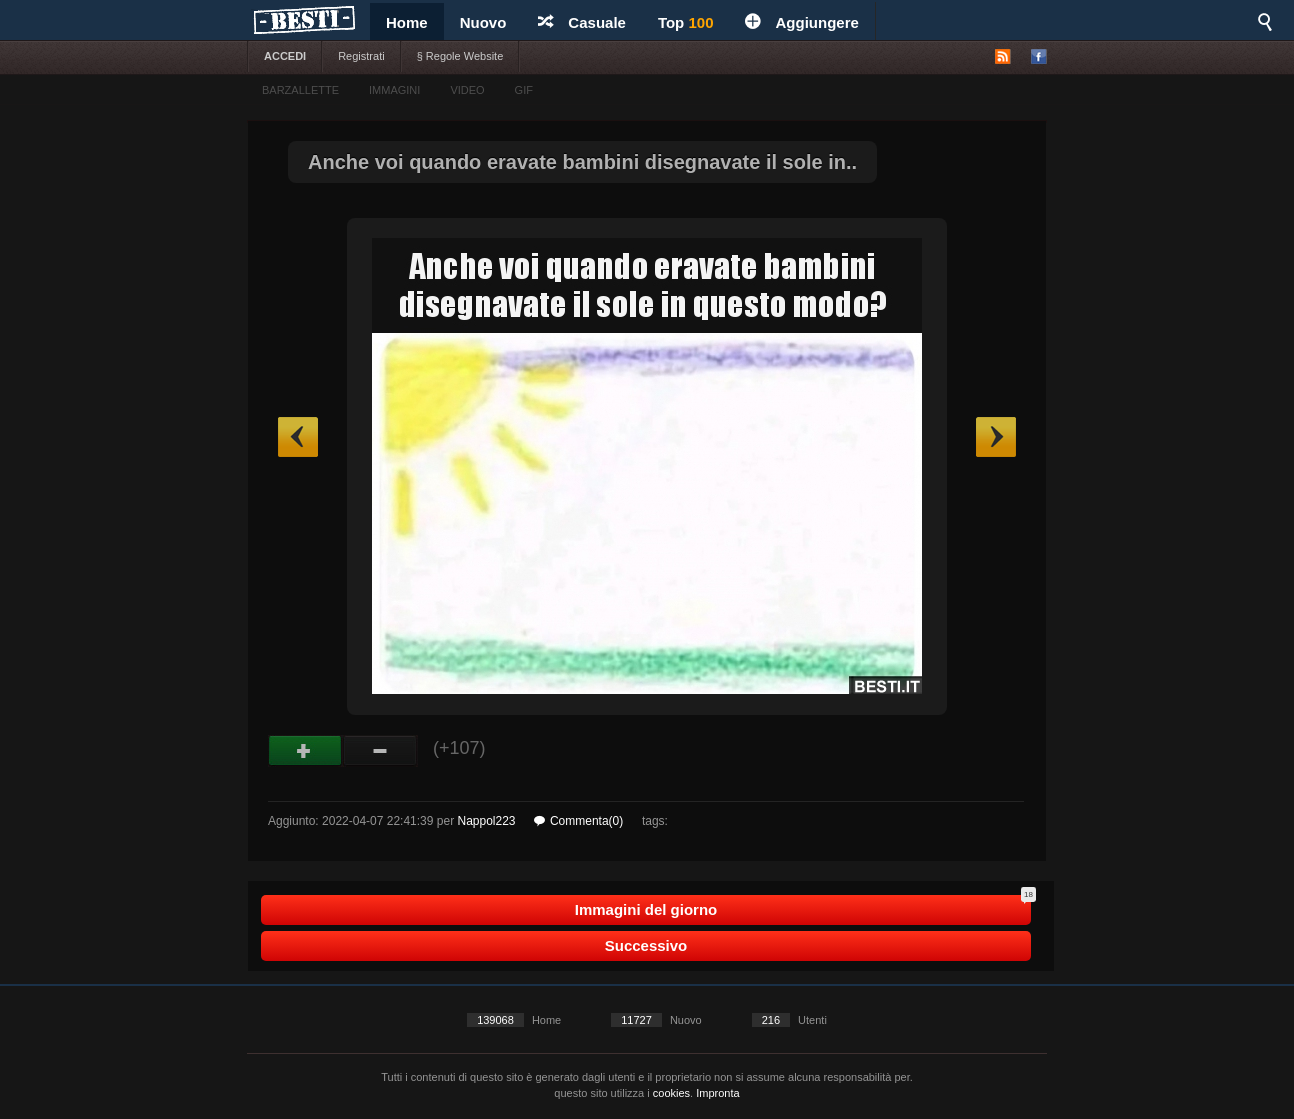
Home (407, 22)
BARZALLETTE (300, 90)
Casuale (582, 22)
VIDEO (467, 90)
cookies (671, 1093)
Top (686, 22)
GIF (524, 90)
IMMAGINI (394, 90)
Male (380, 751)
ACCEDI (285, 56)
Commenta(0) (578, 821)
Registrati (361, 56)
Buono (305, 751)
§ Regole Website (460, 56)
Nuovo (483, 22)
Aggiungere (801, 22)
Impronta (717, 1093)
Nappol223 (486, 821)
